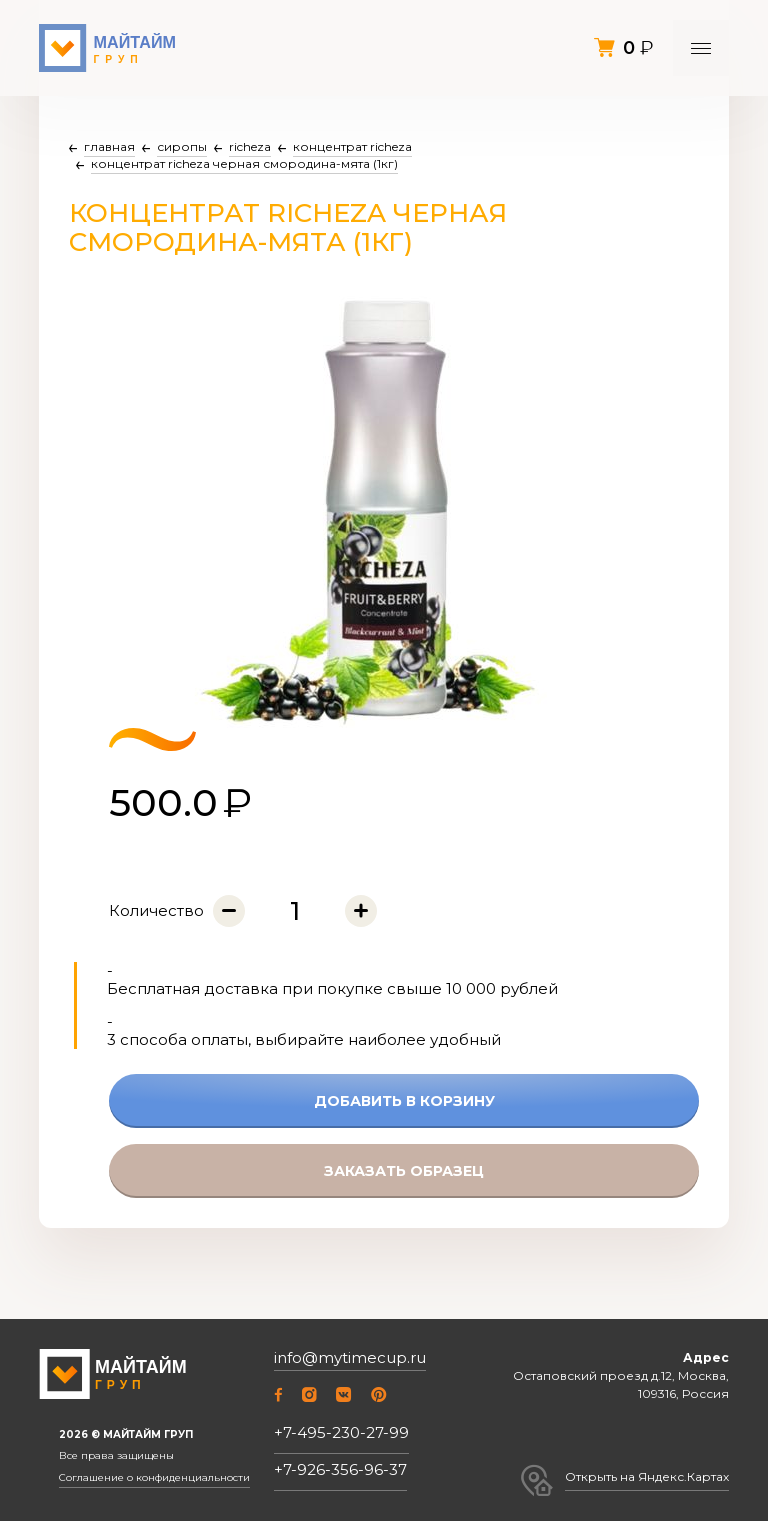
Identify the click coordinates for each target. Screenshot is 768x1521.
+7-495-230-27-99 (341, 1432)
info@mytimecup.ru (350, 1358)
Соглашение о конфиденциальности (154, 1478)
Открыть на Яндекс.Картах (647, 1476)
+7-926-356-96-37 (340, 1469)
